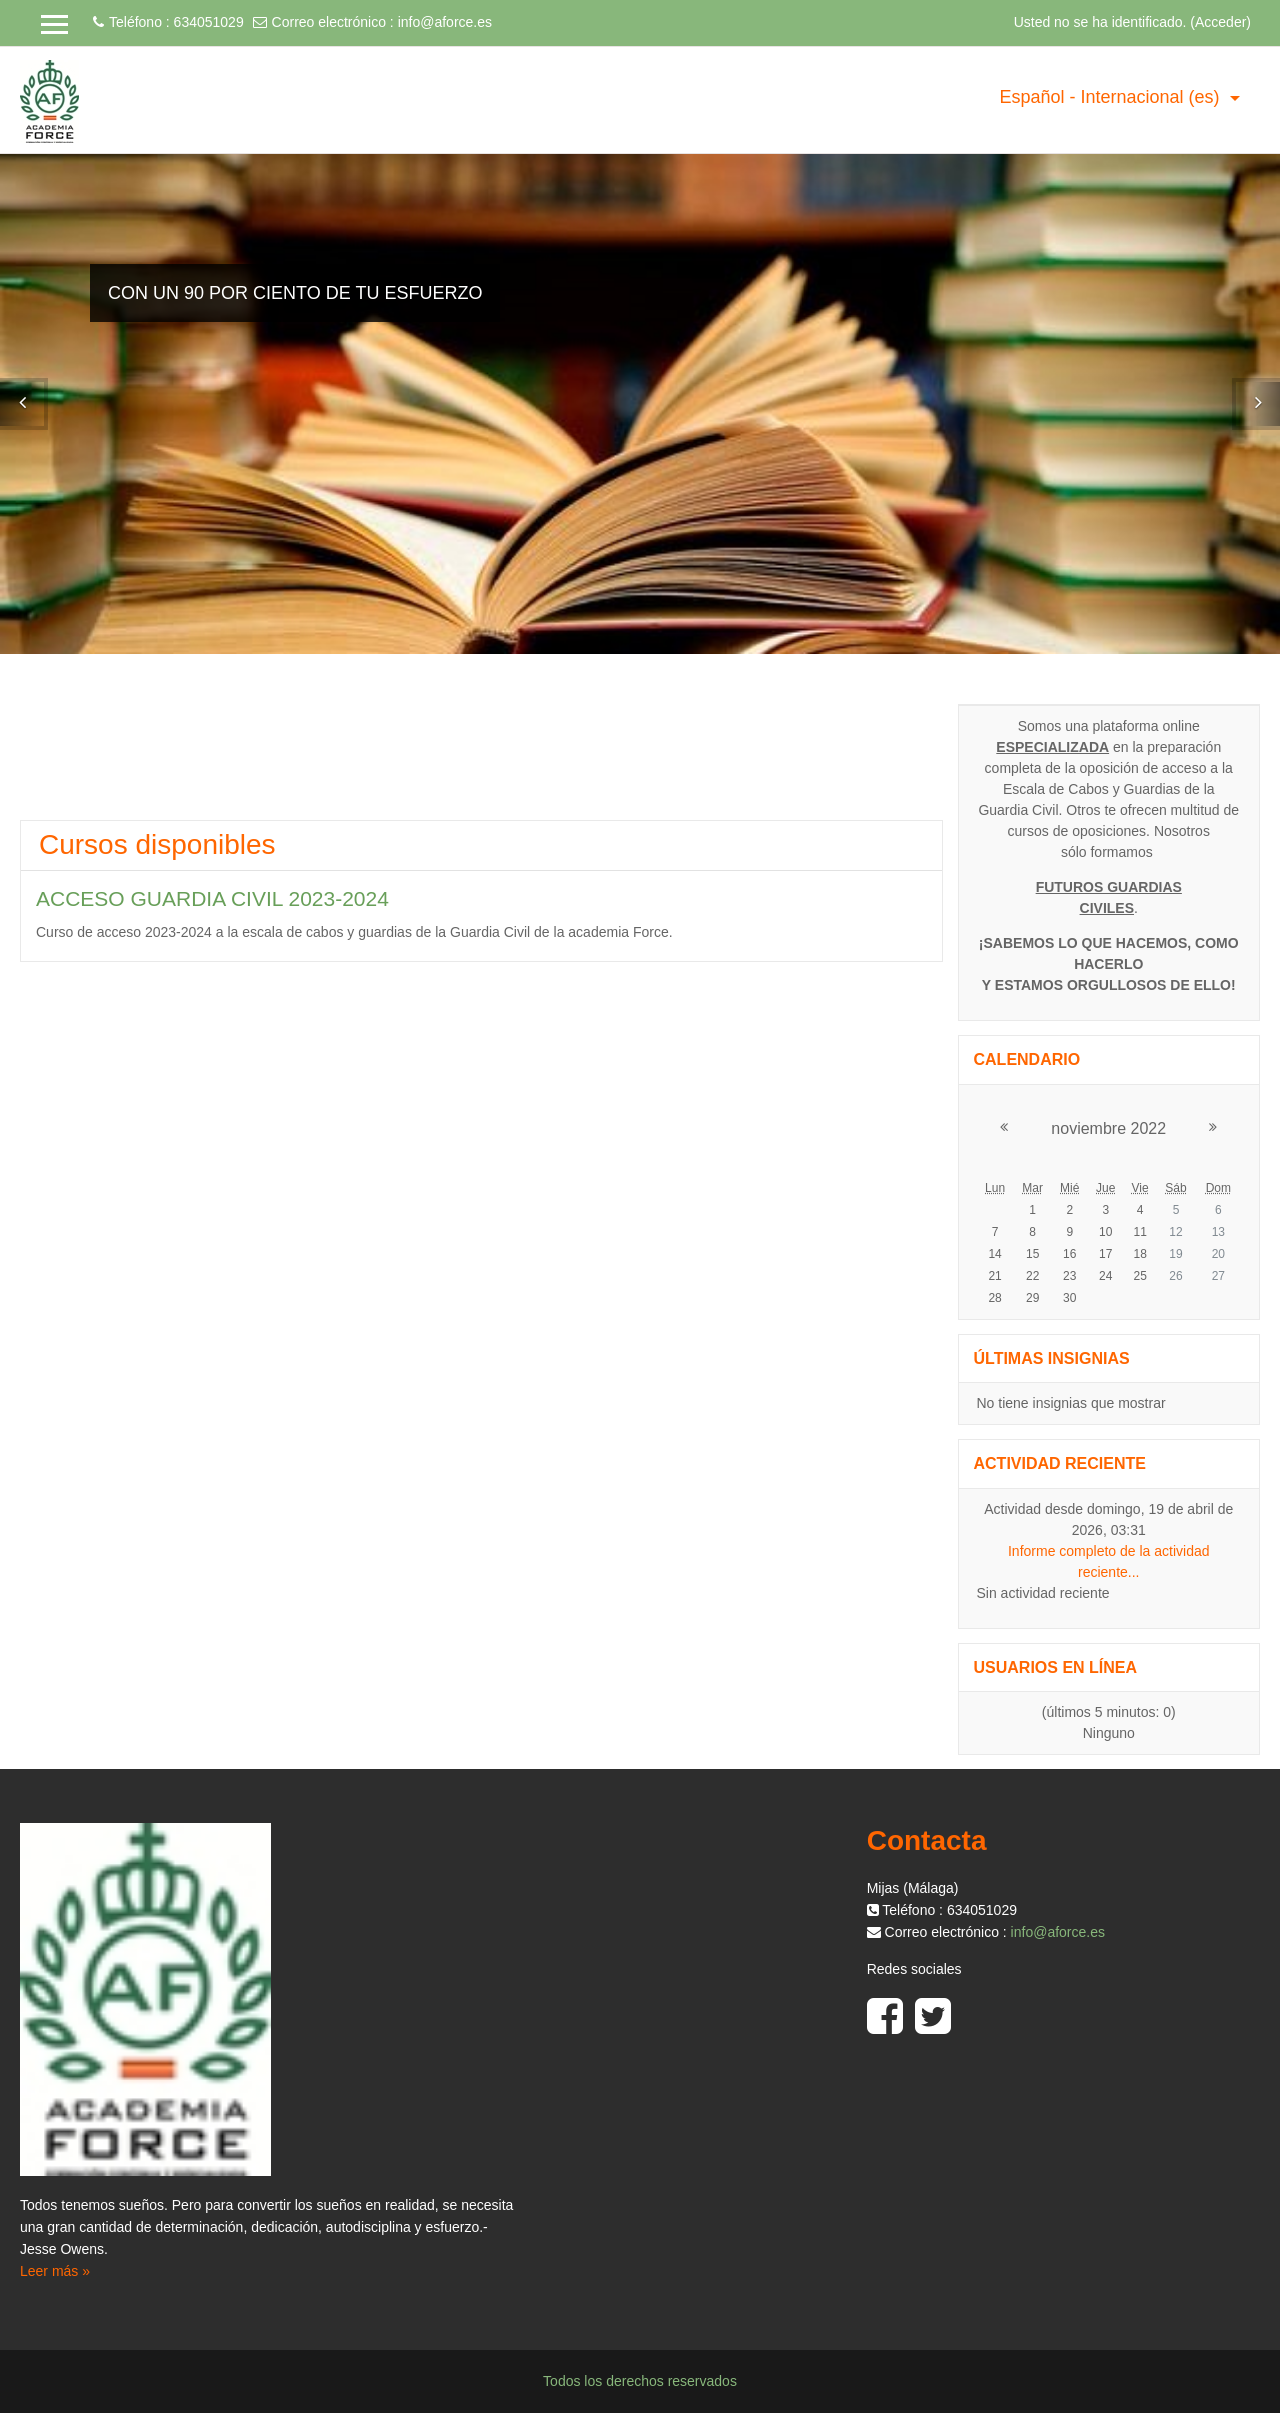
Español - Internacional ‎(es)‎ (1111, 97)
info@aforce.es (445, 22)
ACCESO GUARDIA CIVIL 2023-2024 (212, 898)
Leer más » (55, 2271)
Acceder (1220, 22)
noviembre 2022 (1108, 1128)
